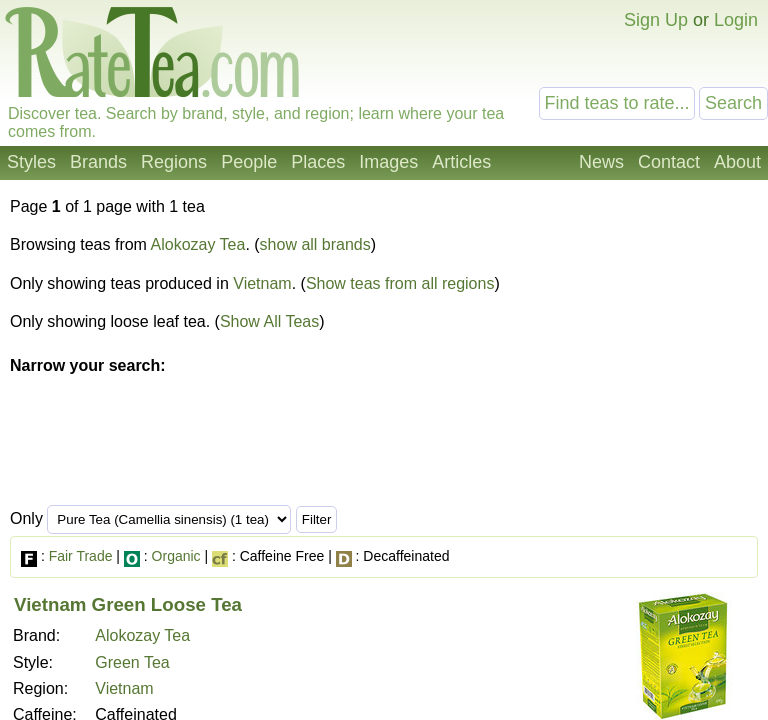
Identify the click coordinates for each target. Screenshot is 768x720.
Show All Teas (269, 321)
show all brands (315, 244)
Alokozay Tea (198, 244)
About (737, 162)
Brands (98, 162)
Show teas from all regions (400, 283)
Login (736, 20)
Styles (31, 162)
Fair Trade (81, 556)
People (249, 162)
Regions (174, 162)
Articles (461, 162)
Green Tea (132, 662)
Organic (176, 556)
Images (388, 162)
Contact (669, 162)
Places (318, 162)
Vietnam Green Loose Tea (128, 604)
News (601, 162)
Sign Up (656, 20)
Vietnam (262, 283)
